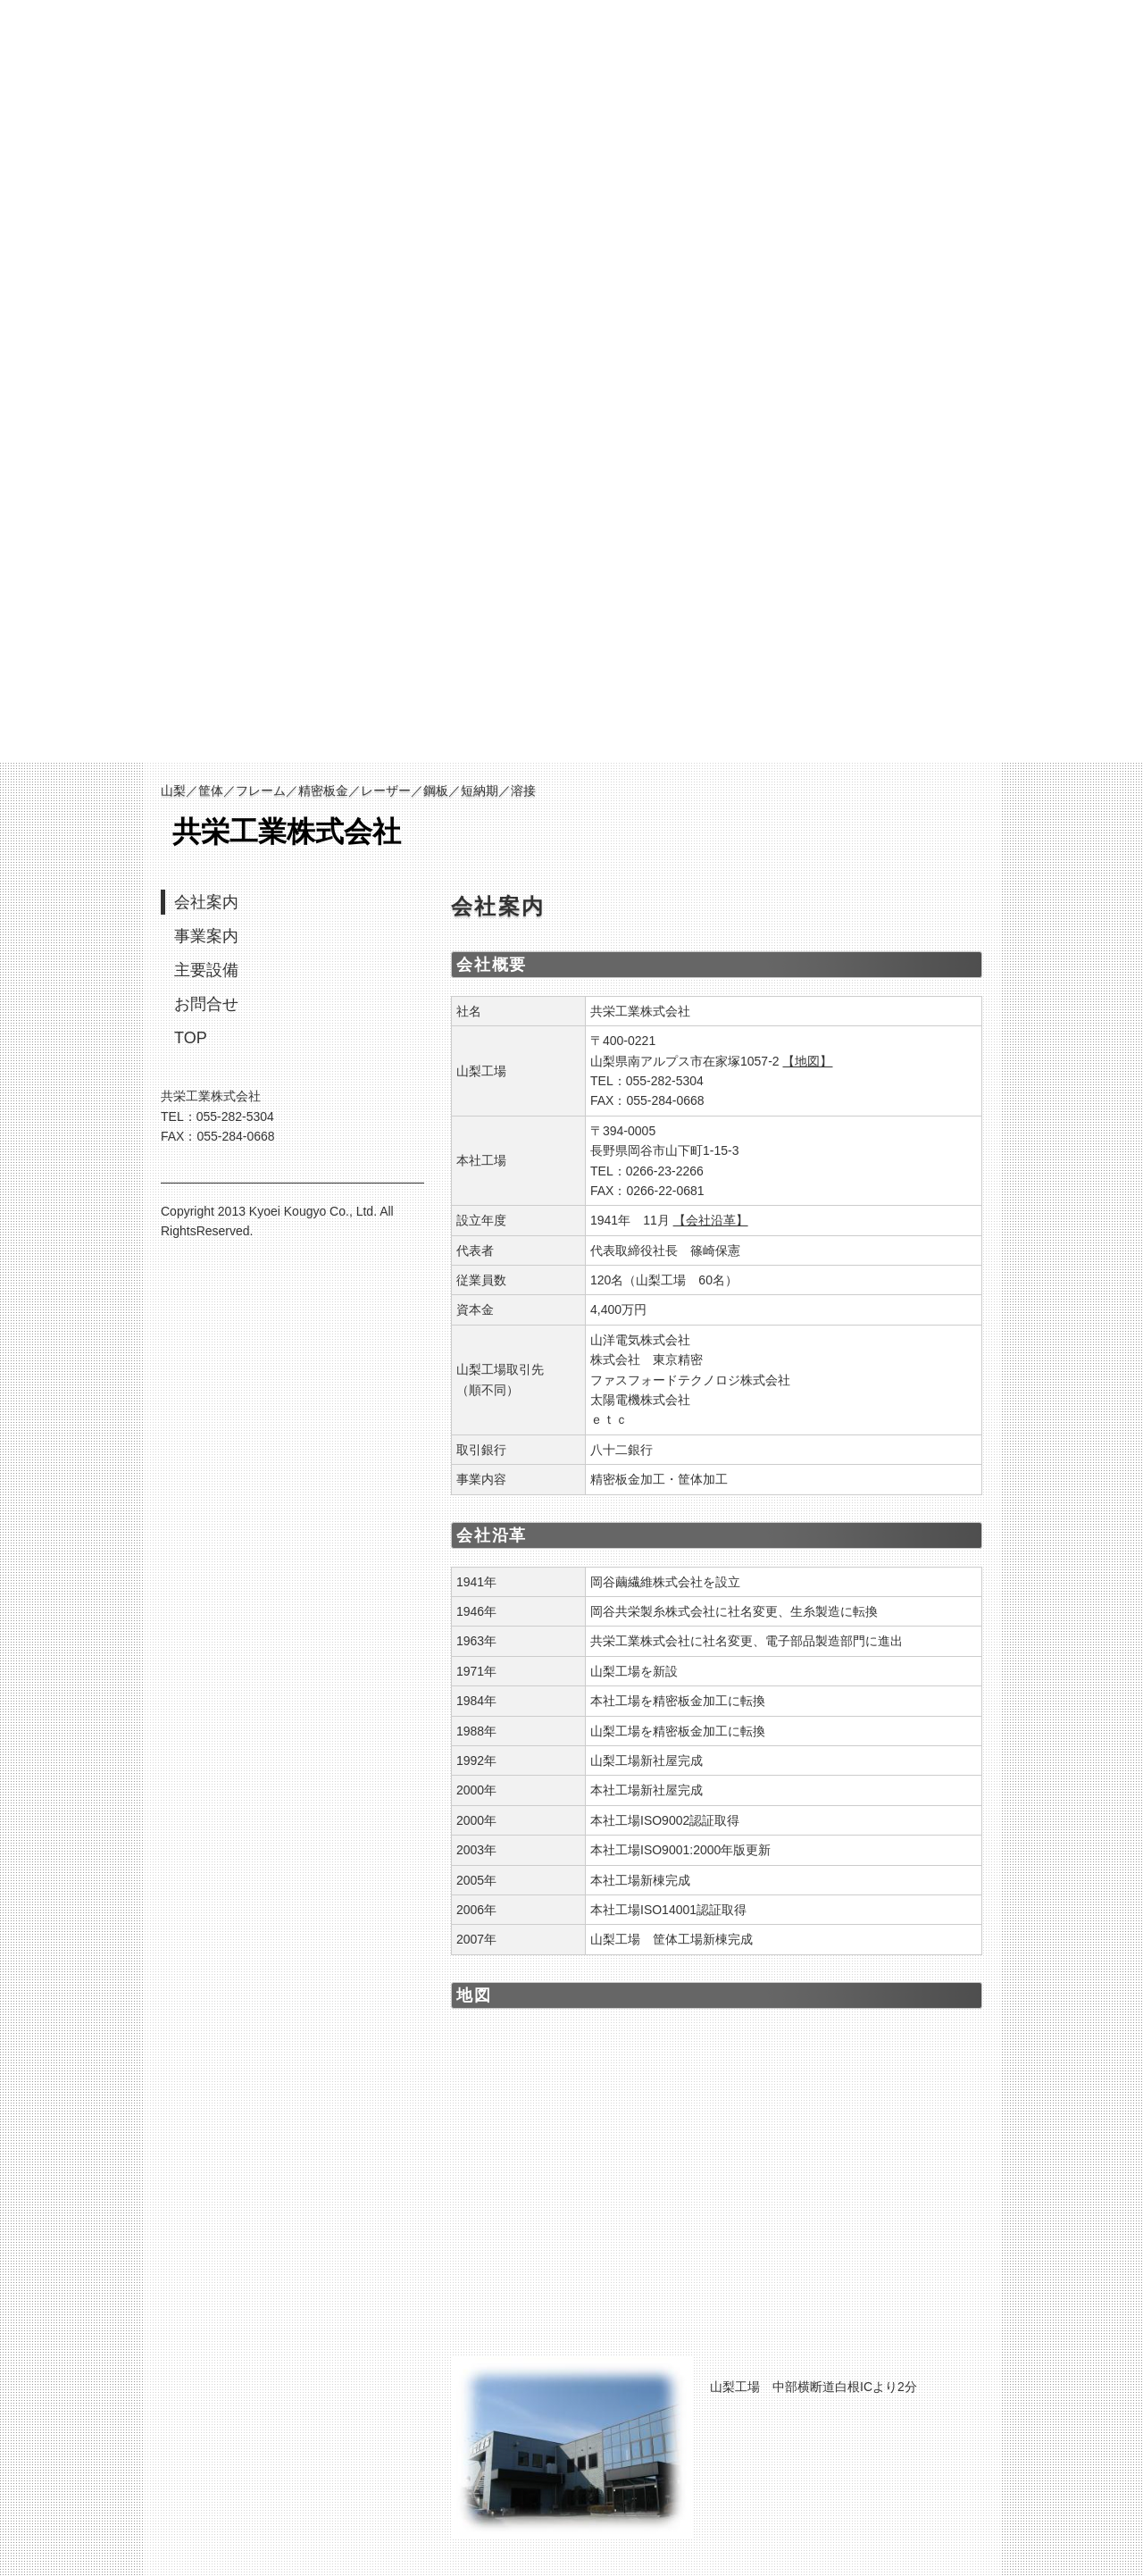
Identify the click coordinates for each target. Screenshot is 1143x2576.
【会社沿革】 (710, 1220)
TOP (190, 1038)
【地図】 (807, 1061)
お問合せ (206, 1004)
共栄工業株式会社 (286, 831)
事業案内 (206, 936)
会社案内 (206, 902)
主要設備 (206, 970)
